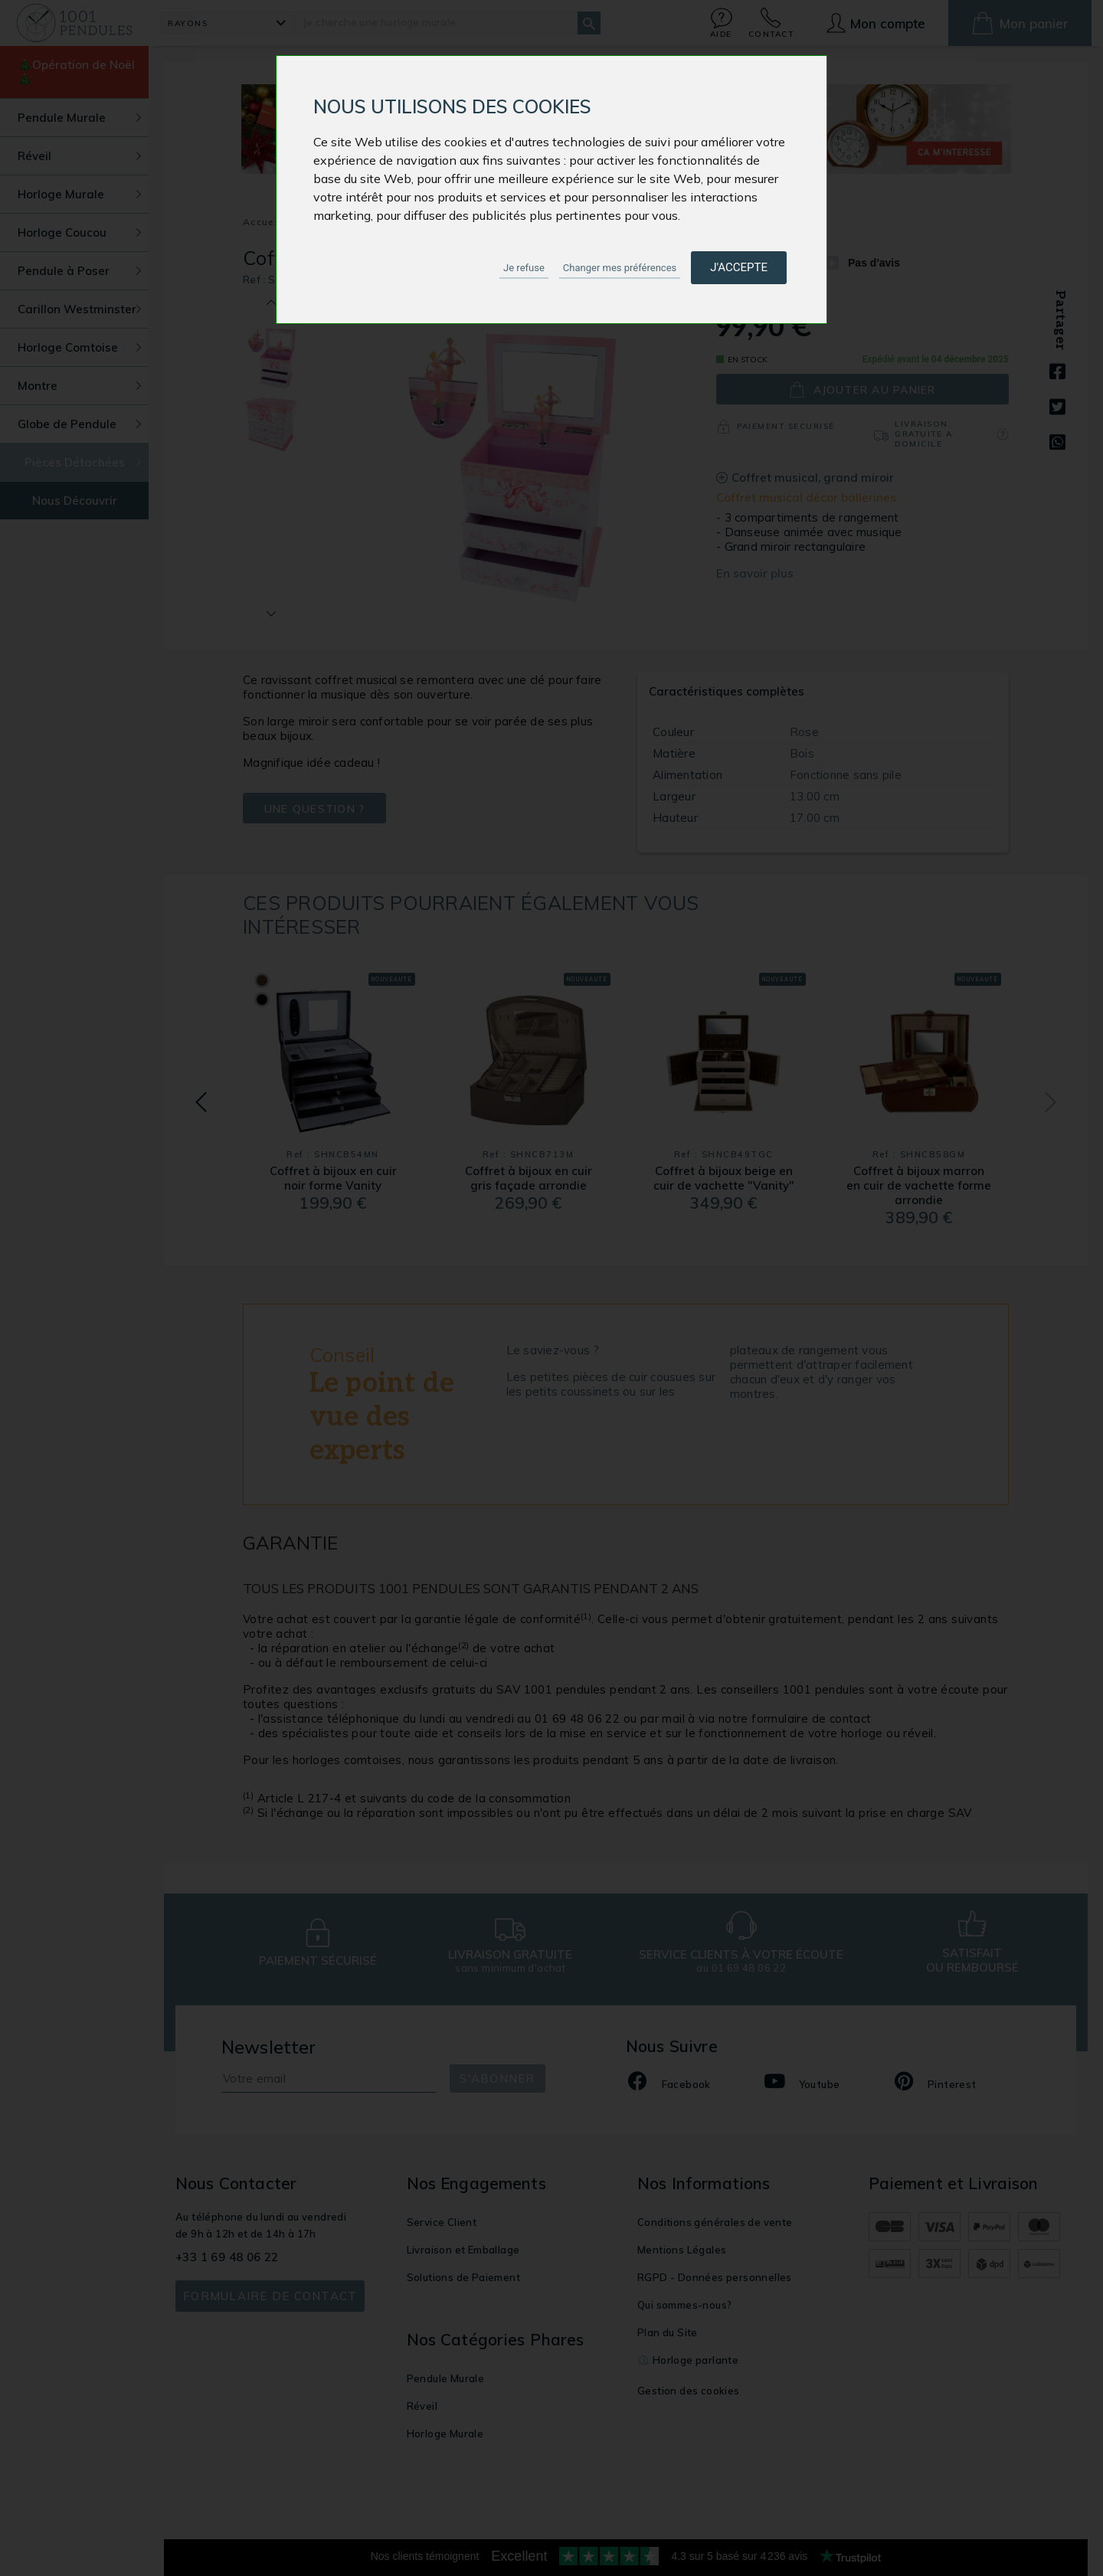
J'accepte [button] (739, 267)
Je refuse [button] (524, 267)
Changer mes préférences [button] (619, 267)
